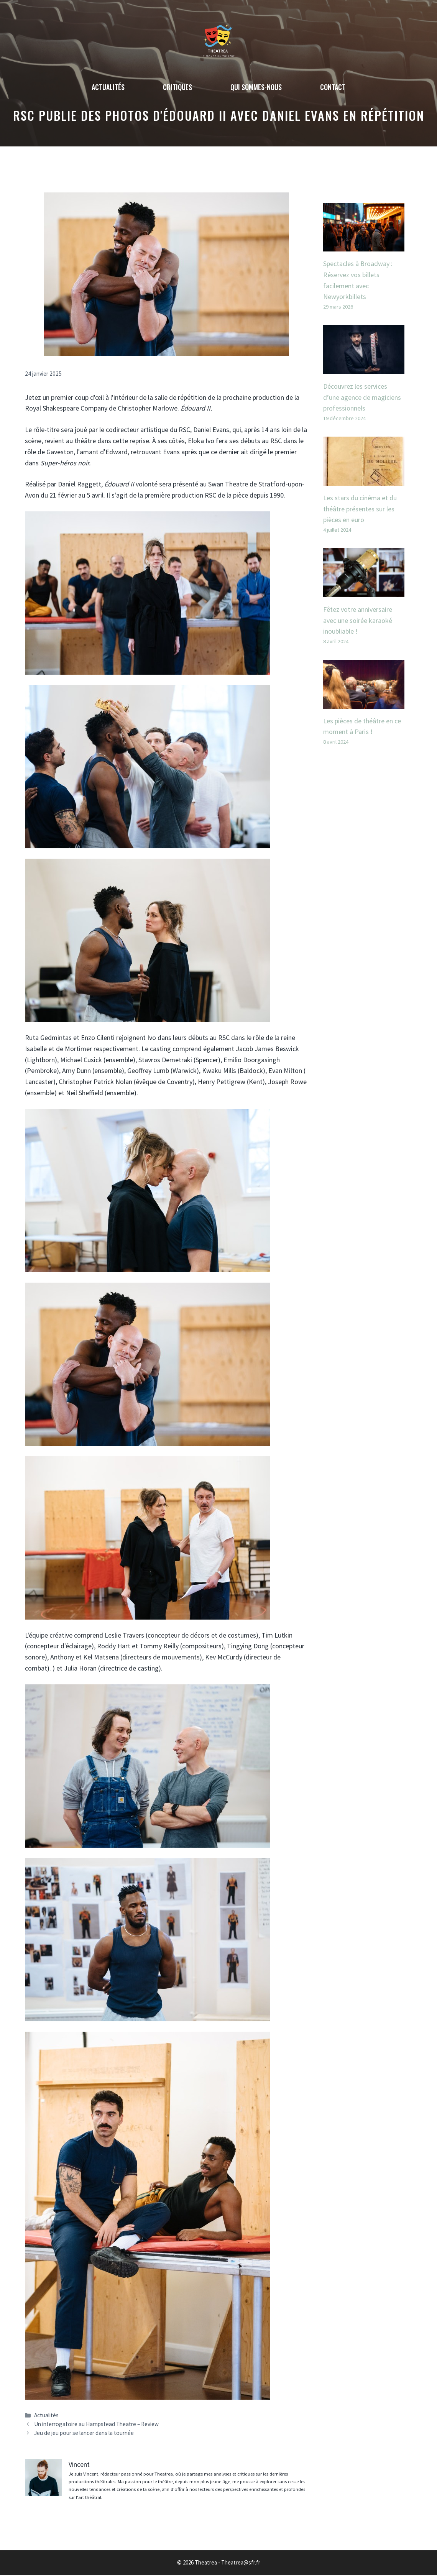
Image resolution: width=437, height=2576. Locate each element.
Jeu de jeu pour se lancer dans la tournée (84, 2432)
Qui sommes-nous (256, 87)
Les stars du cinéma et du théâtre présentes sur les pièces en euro (360, 508)
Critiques (177, 87)
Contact (332, 87)
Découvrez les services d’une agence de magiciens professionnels (362, 397)
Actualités (108, 87)
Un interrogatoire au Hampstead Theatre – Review (96, 2424)
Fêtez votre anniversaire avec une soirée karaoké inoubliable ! (357, 620)
